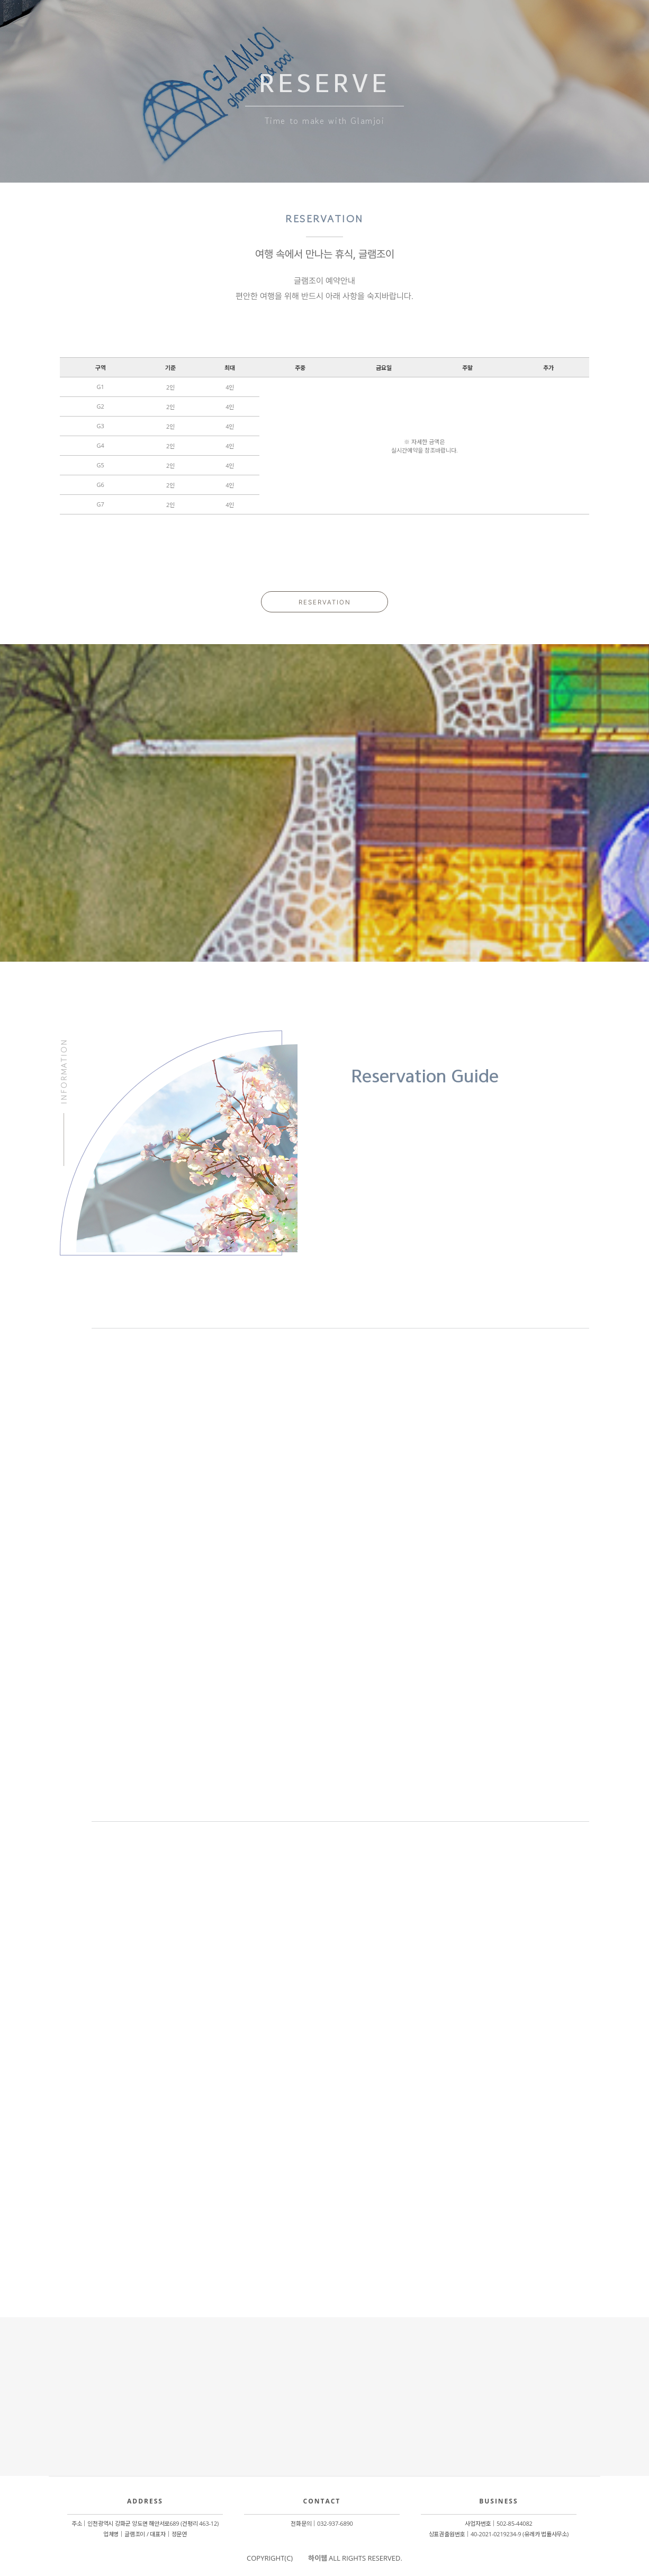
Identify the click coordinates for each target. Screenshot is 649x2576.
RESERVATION (325, 602)
